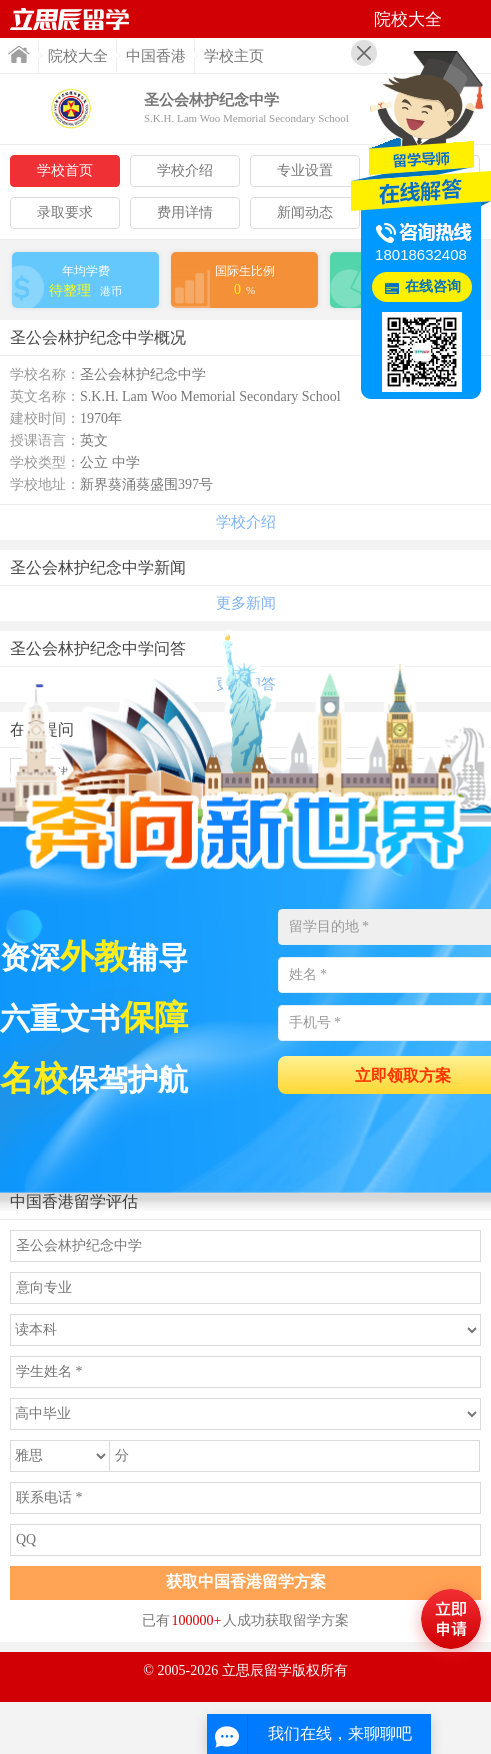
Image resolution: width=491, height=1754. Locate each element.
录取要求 (65, 212)
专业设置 (305, 170)
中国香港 (156, 56)
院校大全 (78, 56)
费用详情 (185, 212)
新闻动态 (305, 212)
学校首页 (65, 170)
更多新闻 (246, 603)
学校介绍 (185, 170)
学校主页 (234, 56)
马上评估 (451, 1619)
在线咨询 (433, 286)
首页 (19, 54)
